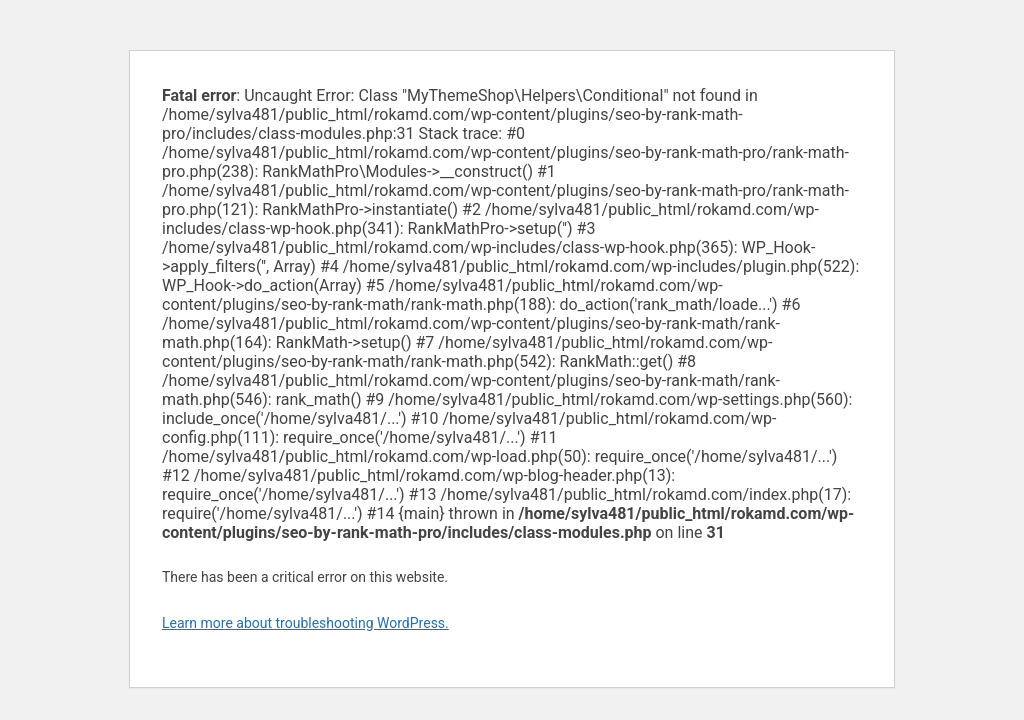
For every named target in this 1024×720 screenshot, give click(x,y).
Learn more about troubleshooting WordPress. (305, 623)
